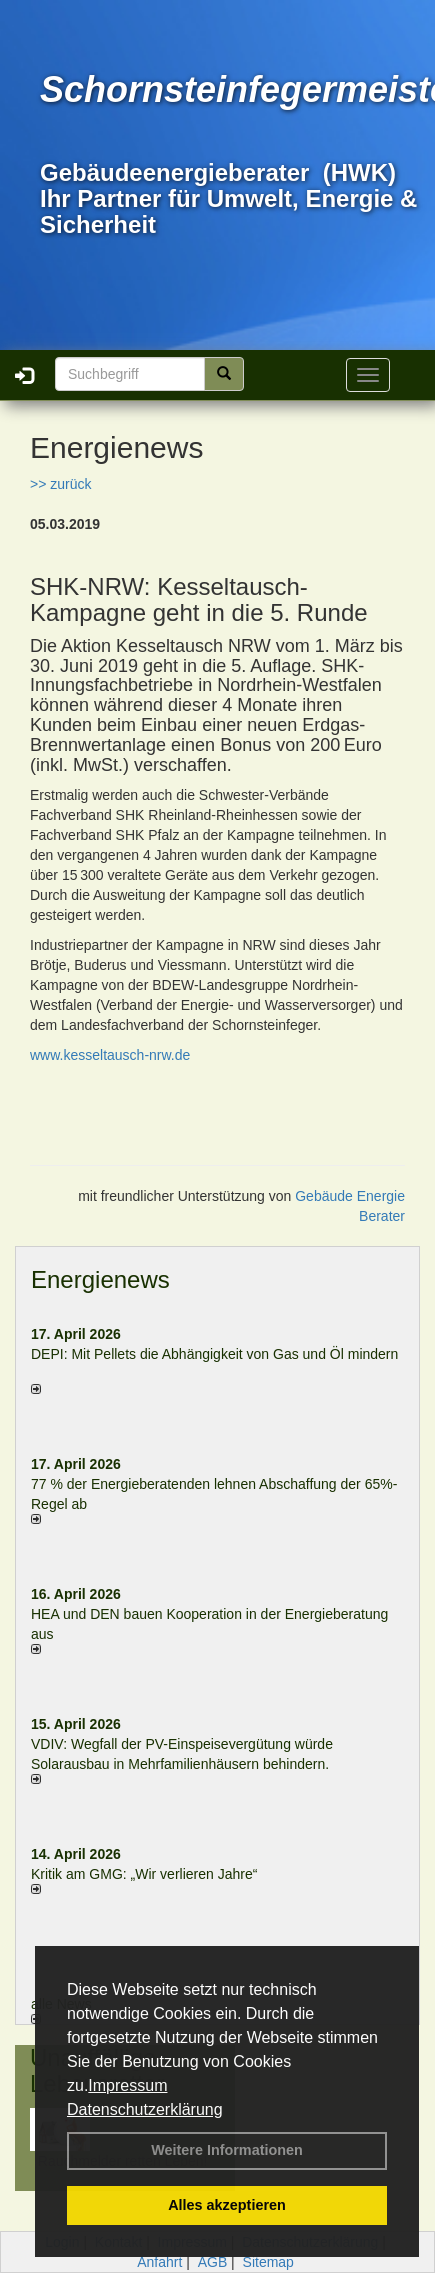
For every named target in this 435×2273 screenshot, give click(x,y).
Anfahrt (159, 2262)
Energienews (100, 1279)
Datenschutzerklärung (145, 2109)
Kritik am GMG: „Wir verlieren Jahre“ (144, 1874)
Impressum (127, 2085)
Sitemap (268, 2262)
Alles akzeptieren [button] (227, 2205)
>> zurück (60, 484)
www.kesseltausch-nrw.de (110, 1055)
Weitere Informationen (227, 2150)
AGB (213, 2262)
